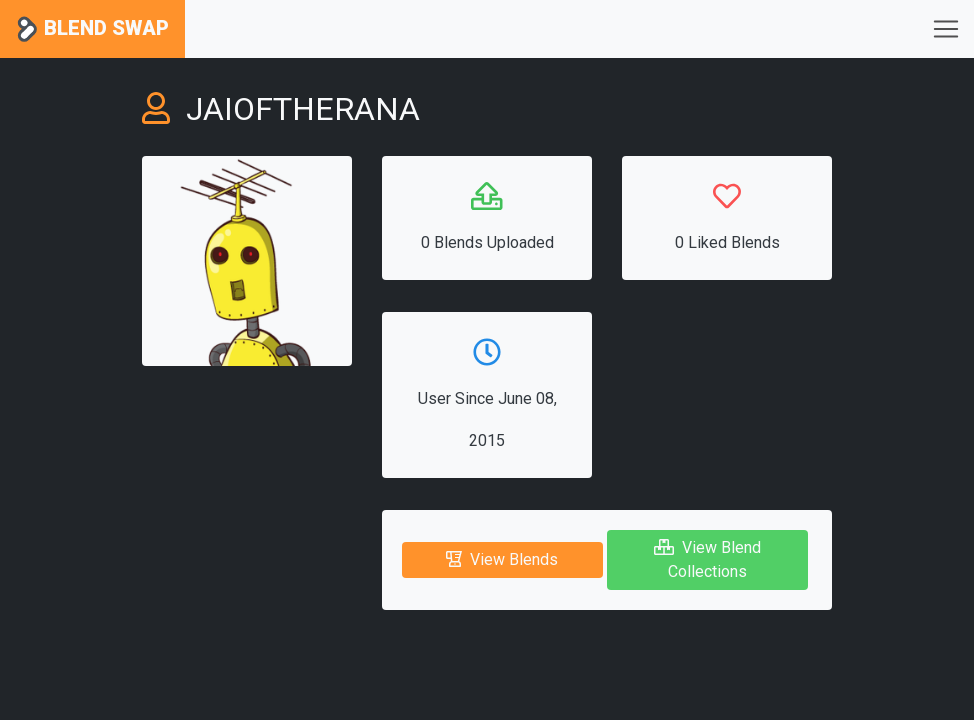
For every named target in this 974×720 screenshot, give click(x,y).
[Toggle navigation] (946, 29)
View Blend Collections (707, 559)
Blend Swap (92, 29)
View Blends (502, 559)
